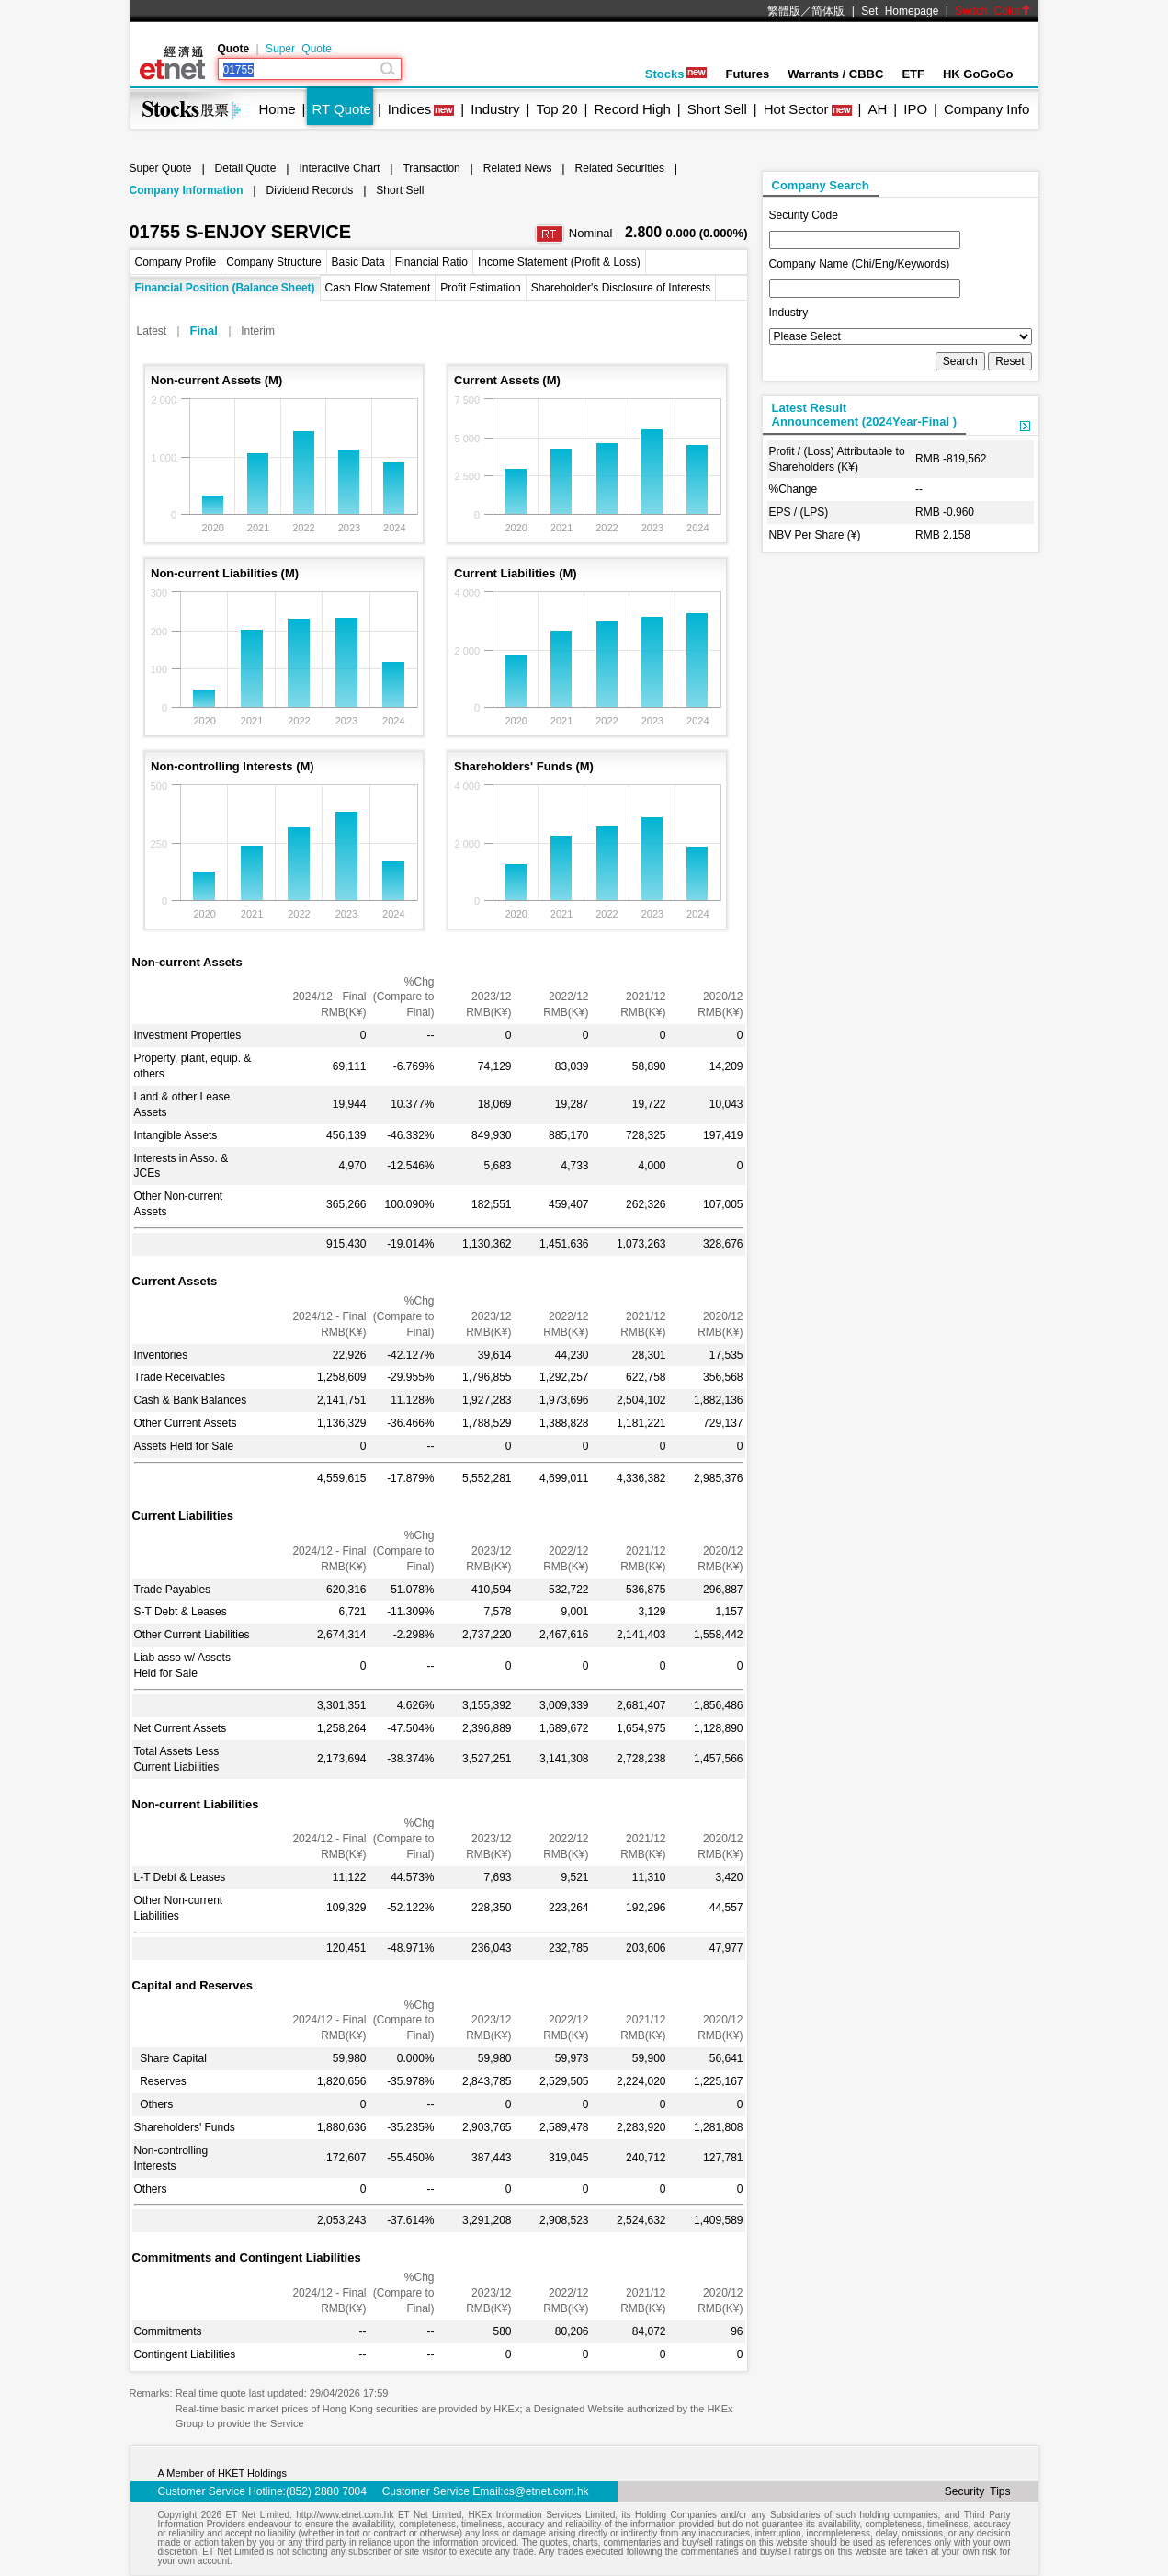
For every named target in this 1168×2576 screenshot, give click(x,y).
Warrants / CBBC (835, 74)
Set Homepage (899, 11)
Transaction (431, 168)
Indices (410, 109)
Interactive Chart (339, 168)
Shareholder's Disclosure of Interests (621, 287)
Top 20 (557, 109)
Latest (152, 331)
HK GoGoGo (978, 74)
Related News (517, 168)
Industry (495, 109)
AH (877, 109)
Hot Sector (796, 109)
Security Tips (978, 2491)
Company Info (986, 109)
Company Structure (273, 262)
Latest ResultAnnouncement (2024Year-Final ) (865, 414)
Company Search (820, 185)
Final (204, 330)
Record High (632, 109)
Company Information (187, 190)
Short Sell (717, 109)
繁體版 (783, 11)
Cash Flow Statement (378, 287)
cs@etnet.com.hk (546, 2491)
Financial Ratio (431, 262)
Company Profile (176, 262)
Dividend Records (310, 190)
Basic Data (358, 262)
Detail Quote (246, 168)
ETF (913, 74)
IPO (915, 109)
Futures (747, 74)
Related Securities (619, 168)
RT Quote (341, 109)
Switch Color (992, 11)
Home (277, 109)
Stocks (676, 74)
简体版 (828, 11)
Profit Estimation (480, 287)
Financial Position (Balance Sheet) (225, 287)
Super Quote (299, 48)
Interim (258, 331)
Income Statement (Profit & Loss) (559, 262)
